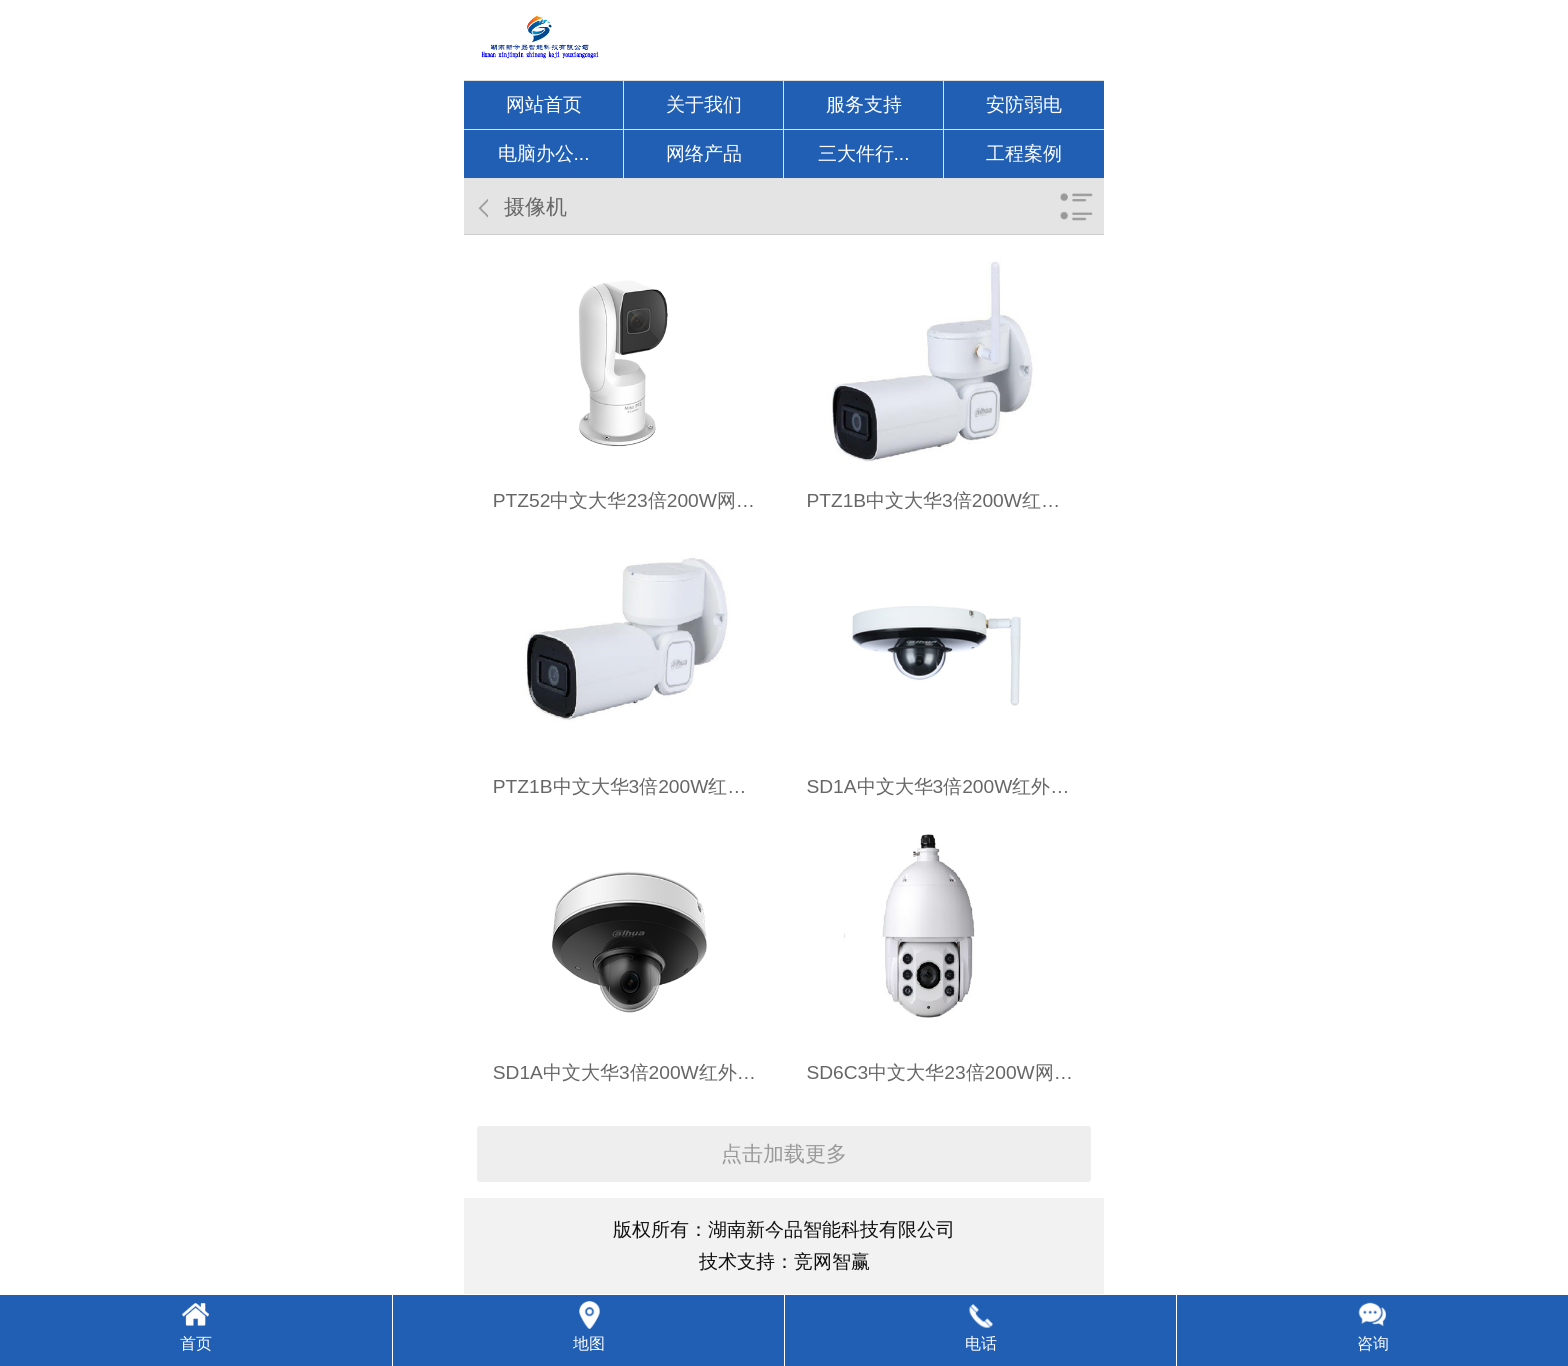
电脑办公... (544, 153)
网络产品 (704, 153)
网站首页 (544, 104)
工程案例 (1024, 153)
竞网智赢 (832, 1261)
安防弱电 (1024, 104)
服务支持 (864, 104)
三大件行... (864, 153)
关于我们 (704, 104)
